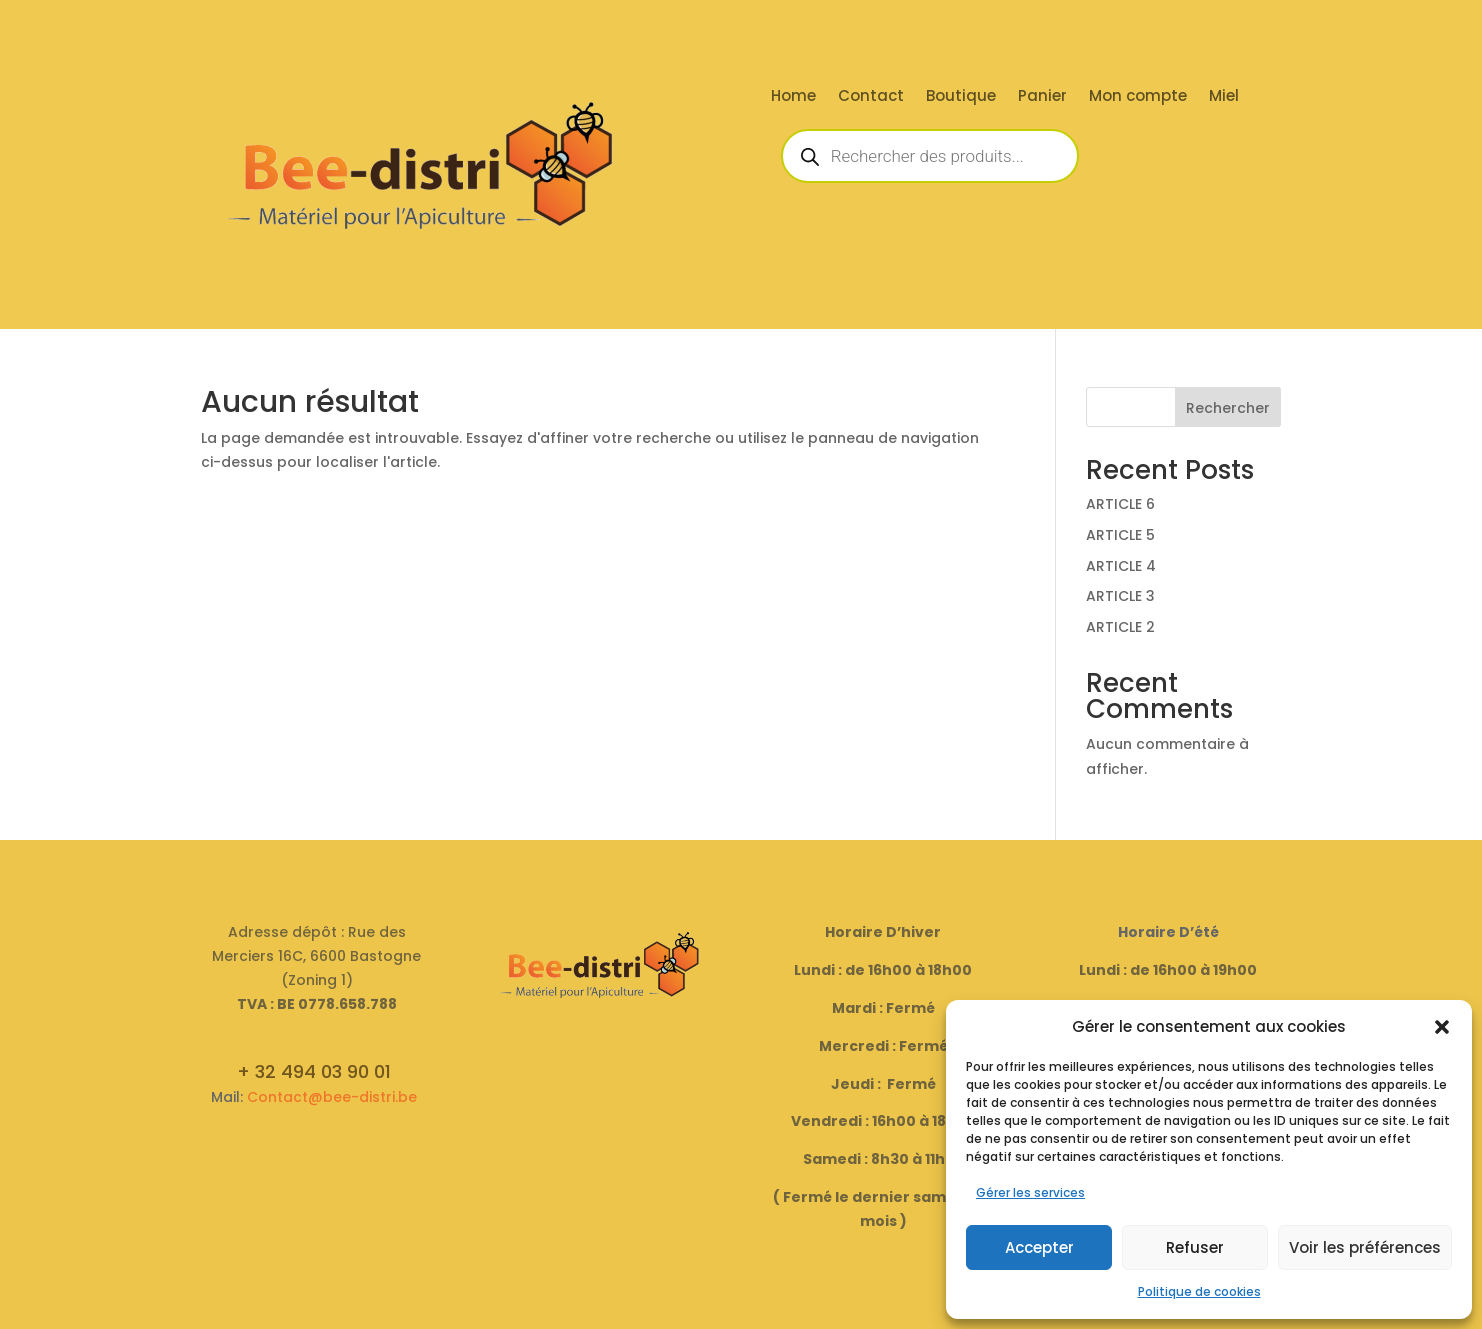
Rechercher (1228, 408)
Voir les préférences (1365, 1247)
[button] (1442, 1027)
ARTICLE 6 (1120, 504)
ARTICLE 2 (1120, 627)
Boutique (961, 97)
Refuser (1195, 1247)
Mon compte (1138, 97)
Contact (871, 97)
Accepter (1039, 1247)
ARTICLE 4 (1121, 566)
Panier (1042, 97)
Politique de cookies (1199, 1291)
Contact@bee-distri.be (332, 1097)
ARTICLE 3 (1120, 596)
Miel (1224, 97)
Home (793, 97)
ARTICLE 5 (1120, 535)
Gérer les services (1030, 1192)
